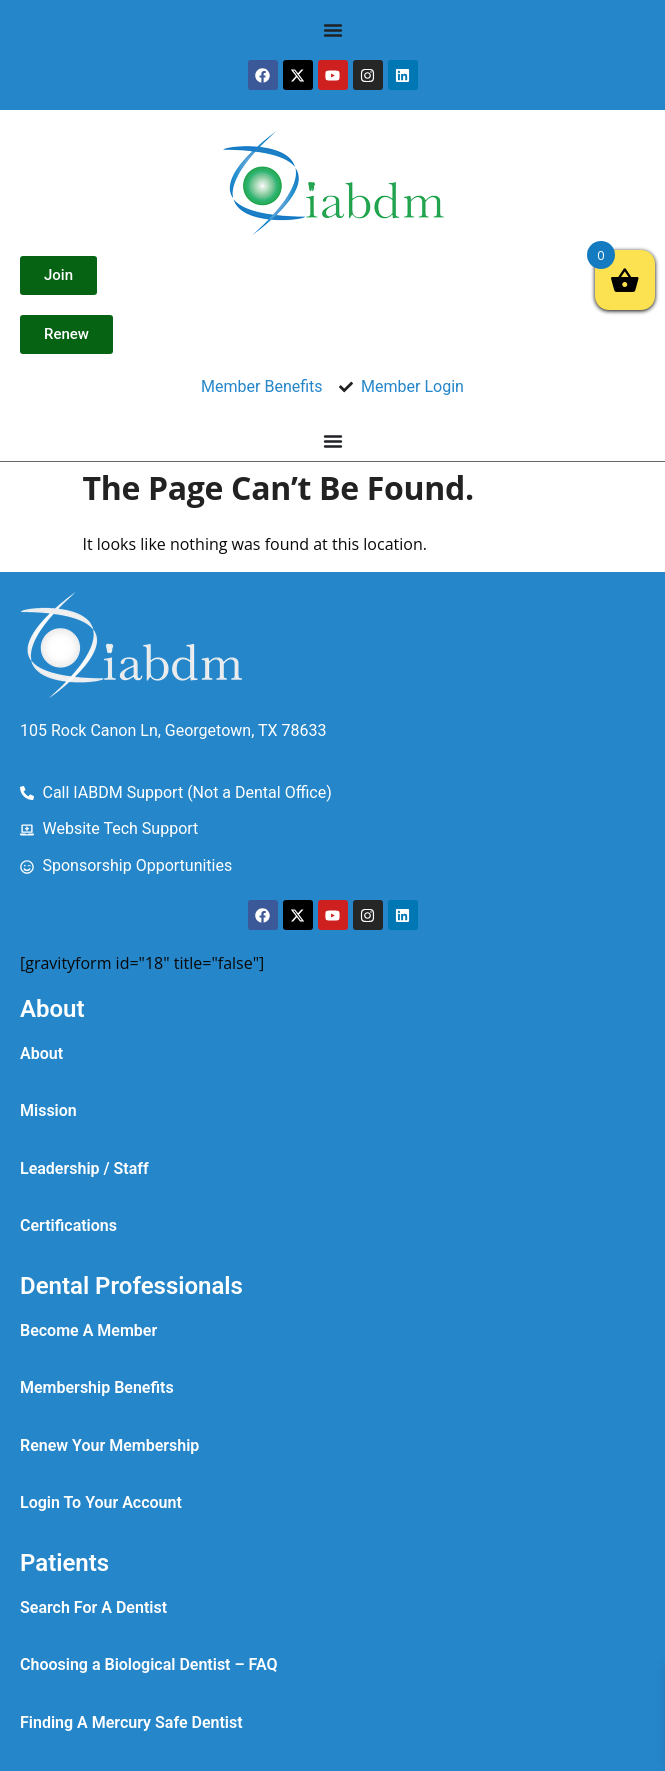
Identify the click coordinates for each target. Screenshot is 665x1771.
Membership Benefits (97, 1387)
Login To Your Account (101, 1502)
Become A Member (88, 1330)
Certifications (68, 1225)
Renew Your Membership (109, 1445)
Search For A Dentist (93, 1607)
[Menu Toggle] (333, 30)
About (41, 1053)
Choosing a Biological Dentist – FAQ (149, 1664)
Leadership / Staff (84, 1168)
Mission (48, 1110)
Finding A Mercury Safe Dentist (131, 1722)
